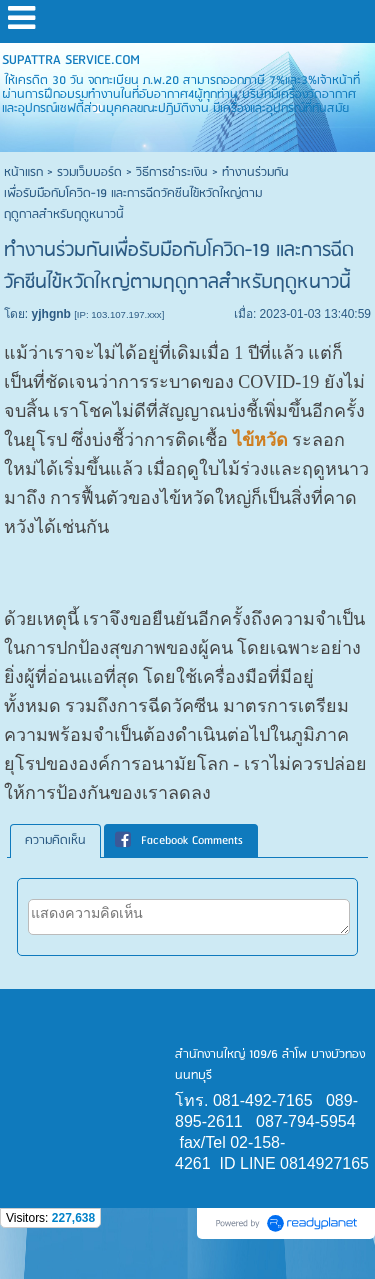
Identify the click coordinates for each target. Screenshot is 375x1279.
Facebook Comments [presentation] (179, 840)
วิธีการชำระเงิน (172, 172)
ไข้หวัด (260, 440)
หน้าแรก (23, 172)
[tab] (55, 841)
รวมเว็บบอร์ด (89, 172)
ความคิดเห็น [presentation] (55, 840)
